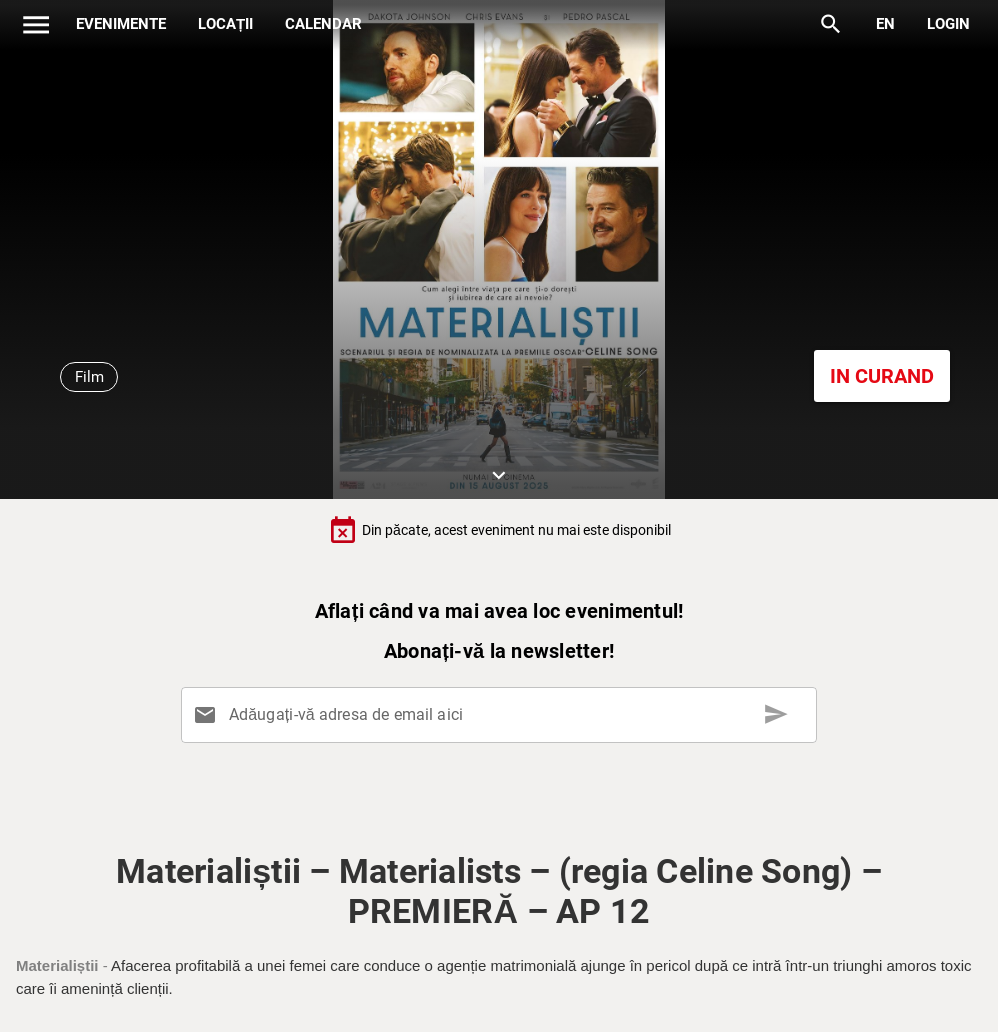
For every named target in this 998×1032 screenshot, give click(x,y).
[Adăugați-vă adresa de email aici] (503, 715)
